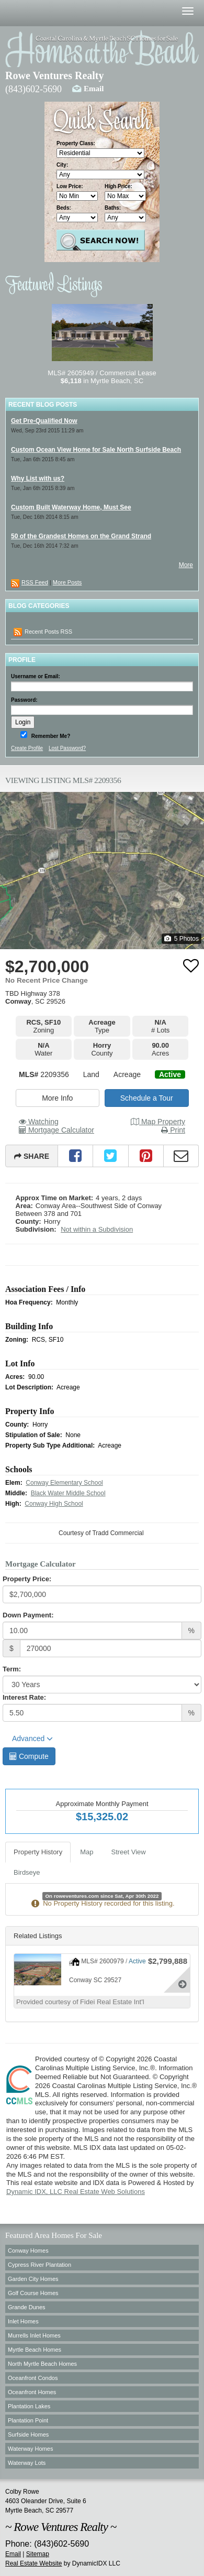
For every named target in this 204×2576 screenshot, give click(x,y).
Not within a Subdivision (97, 1229)
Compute (29, 1756)
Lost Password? (67, 748)
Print (173, 1130)
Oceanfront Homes (32, 2392)
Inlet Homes (23, 2321)
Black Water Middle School (68, 1493)
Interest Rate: (24, 1697)
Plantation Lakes (29, 2406)
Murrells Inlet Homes (34, 2335)
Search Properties (100, 240)
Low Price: (69, 186)
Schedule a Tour (146, 1098)
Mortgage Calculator (56, 1130)
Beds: (63, 208)
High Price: (118, 186)
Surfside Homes (28, 2434)
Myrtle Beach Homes (34, 2349)
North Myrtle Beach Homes (42, 2364)
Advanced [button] (32, 1738)
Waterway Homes (30, 2448)
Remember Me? (50, 736)
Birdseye (27, 1872)
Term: (12, 1669)
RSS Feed (34, 582)
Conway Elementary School (64, 1482)
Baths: (113, 208)
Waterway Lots (27, 2463)
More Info (57, 1098)
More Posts (67, 582)
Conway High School (54, 1503)
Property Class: (75, 143)
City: (62, 165)
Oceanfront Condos (33, 2378)
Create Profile (27, 748)
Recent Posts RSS (43, 632)
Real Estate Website (33, 2563)
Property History (38, 1852)
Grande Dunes (27, 2307)
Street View (128, 1852)
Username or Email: (35, 676)
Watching (39, 1121)
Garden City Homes (33, 2279)
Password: (24, 700)
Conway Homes (28, 2250)
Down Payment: (28, 1615)
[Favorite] (191, 965)
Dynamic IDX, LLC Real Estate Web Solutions (75, 2191)
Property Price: (27, 1579)
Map (86, 1852)
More (186, 565)
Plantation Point (28, 2420)
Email (94, 88)
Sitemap (37, 2554)
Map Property (158, 1121)
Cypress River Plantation (39, 2265)
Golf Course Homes (33, 2293)
